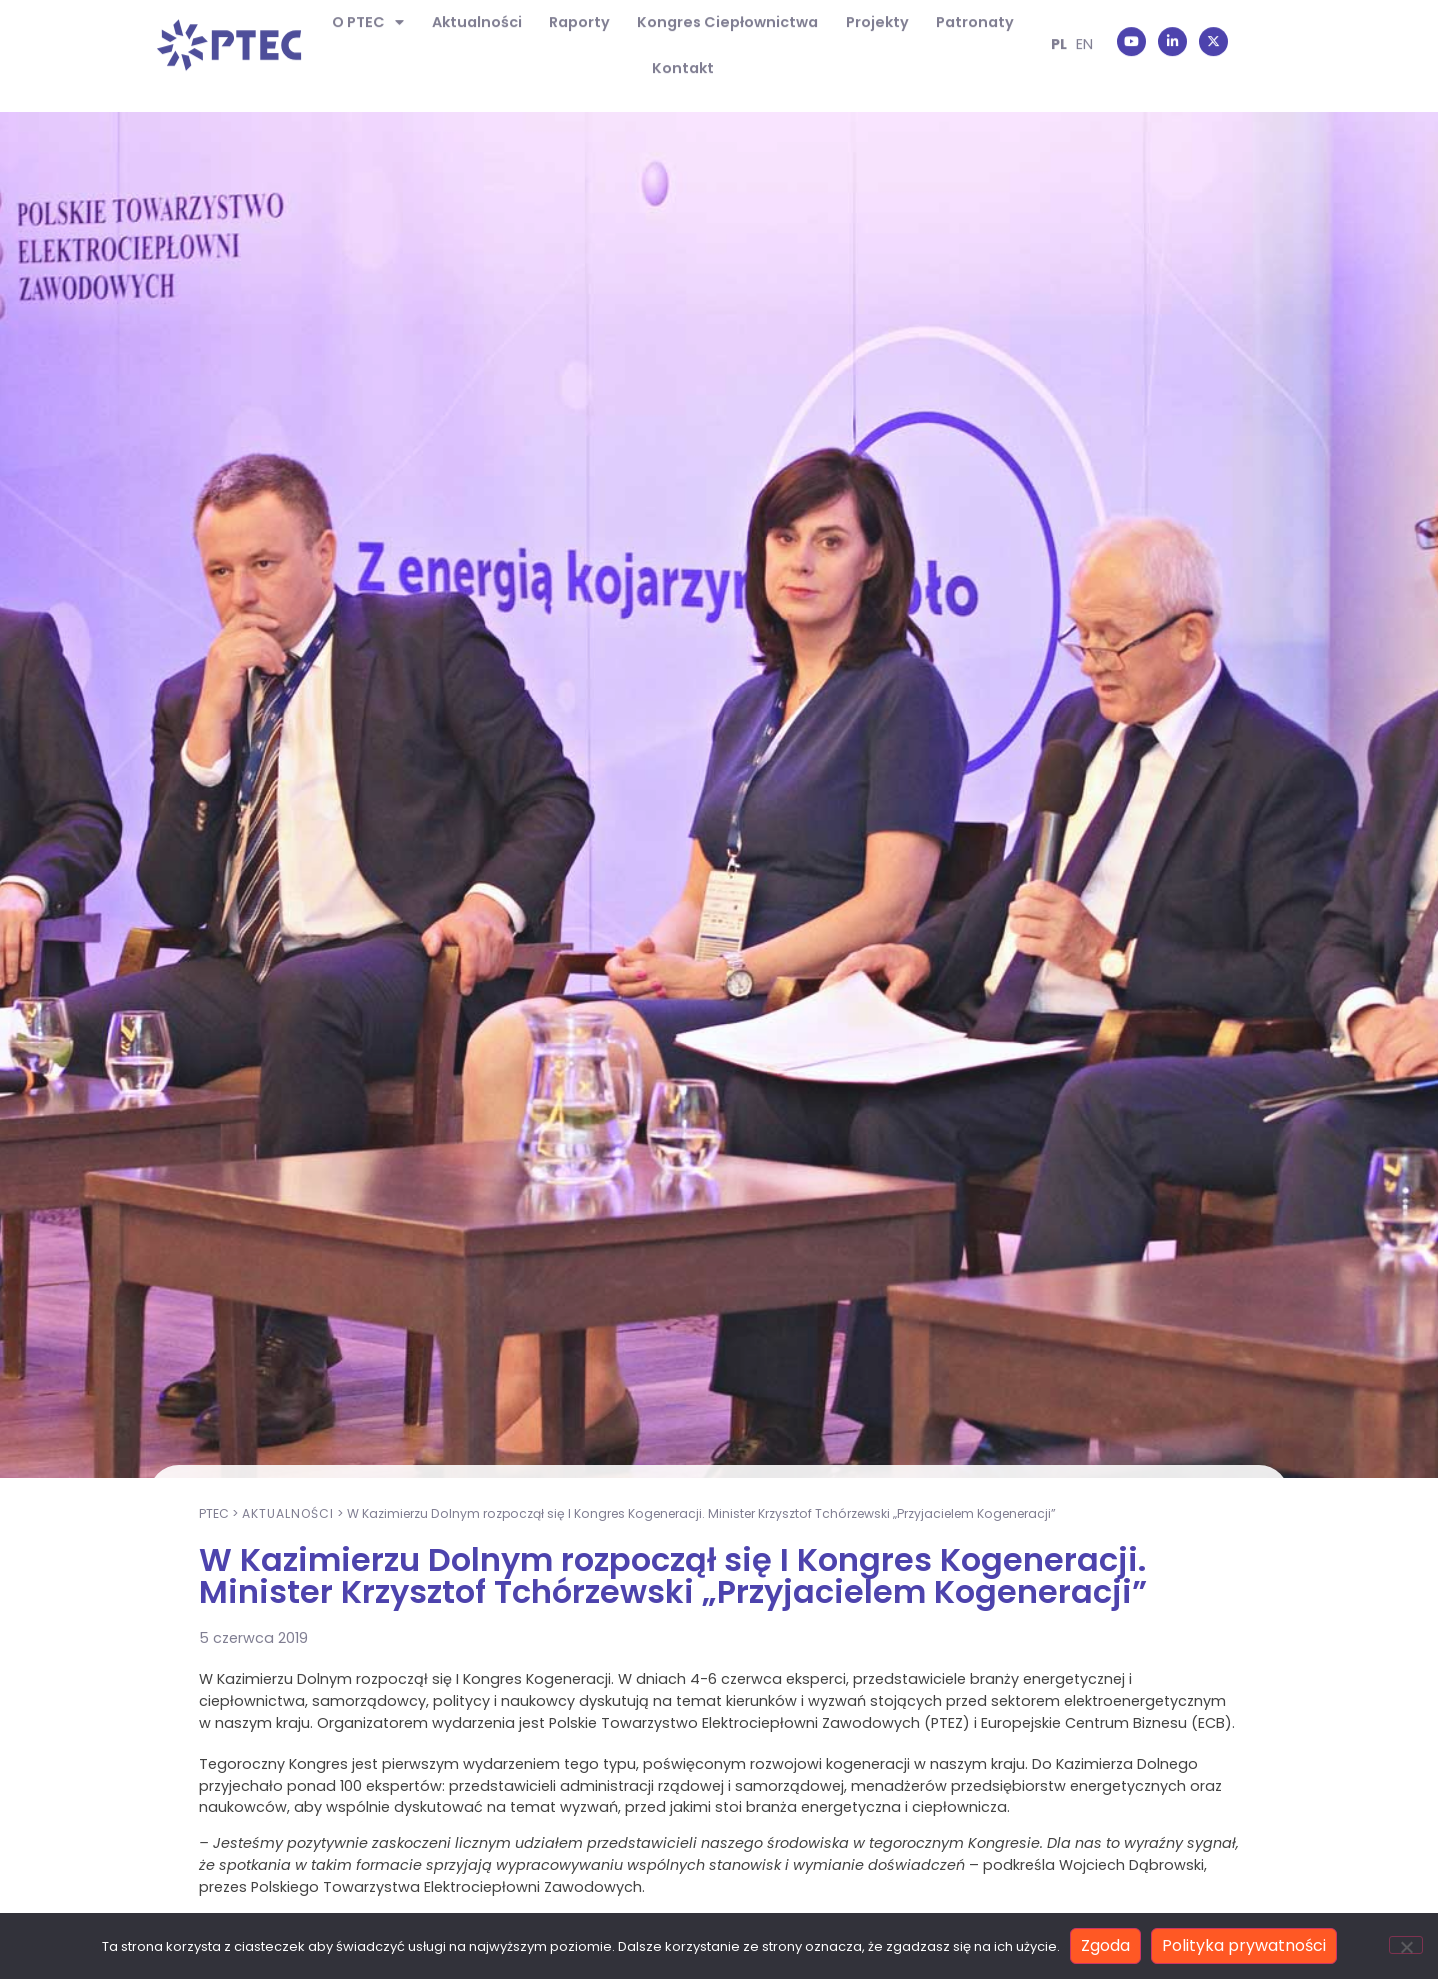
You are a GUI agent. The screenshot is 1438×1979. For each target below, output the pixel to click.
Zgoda (1105, 1945)
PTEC (214, 1689)
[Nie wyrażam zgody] (1406, 1945)
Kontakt (683, 49)
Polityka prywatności (1244, 1945)
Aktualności (288, 1689)
